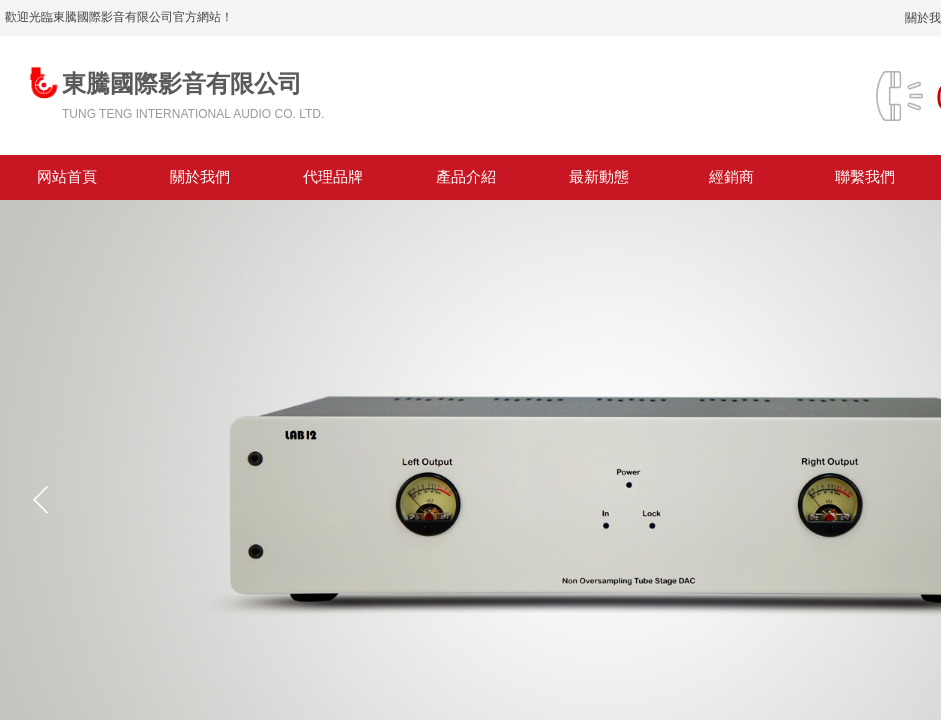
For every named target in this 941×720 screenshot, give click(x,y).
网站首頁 (67, 177)
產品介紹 (466, 177)
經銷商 (731, 177)
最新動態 (599, 177)
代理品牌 (333, 177)
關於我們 (200, 177)
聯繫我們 (865, 177)
